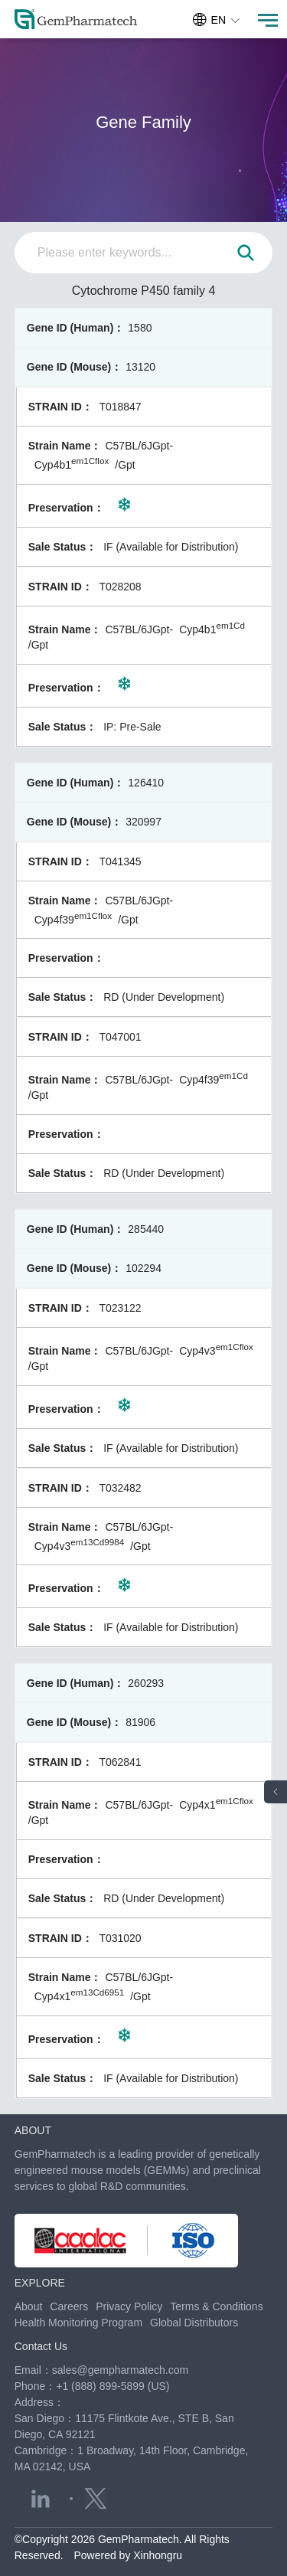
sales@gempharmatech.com (120, 2370)
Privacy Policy (129, 2306)
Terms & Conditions (216, 2306)
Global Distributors (194, 2322)
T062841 (120, 1762)
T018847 (120, 406)
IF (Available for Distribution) (170, 547)
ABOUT (33, 2130)
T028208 (120, 586)
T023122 (120, 1308)
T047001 (120, 1037)
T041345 (120, 861)
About (29, 2306)
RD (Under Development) (163, 997)
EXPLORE (40, 2283)
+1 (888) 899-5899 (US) (112, 2386)
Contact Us (41, 2346)
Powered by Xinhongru (127, 2555)
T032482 (120, 1488)
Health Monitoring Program (78, 2322)
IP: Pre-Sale (132, 727)
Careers (69, 2306)
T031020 (120, 1938)
